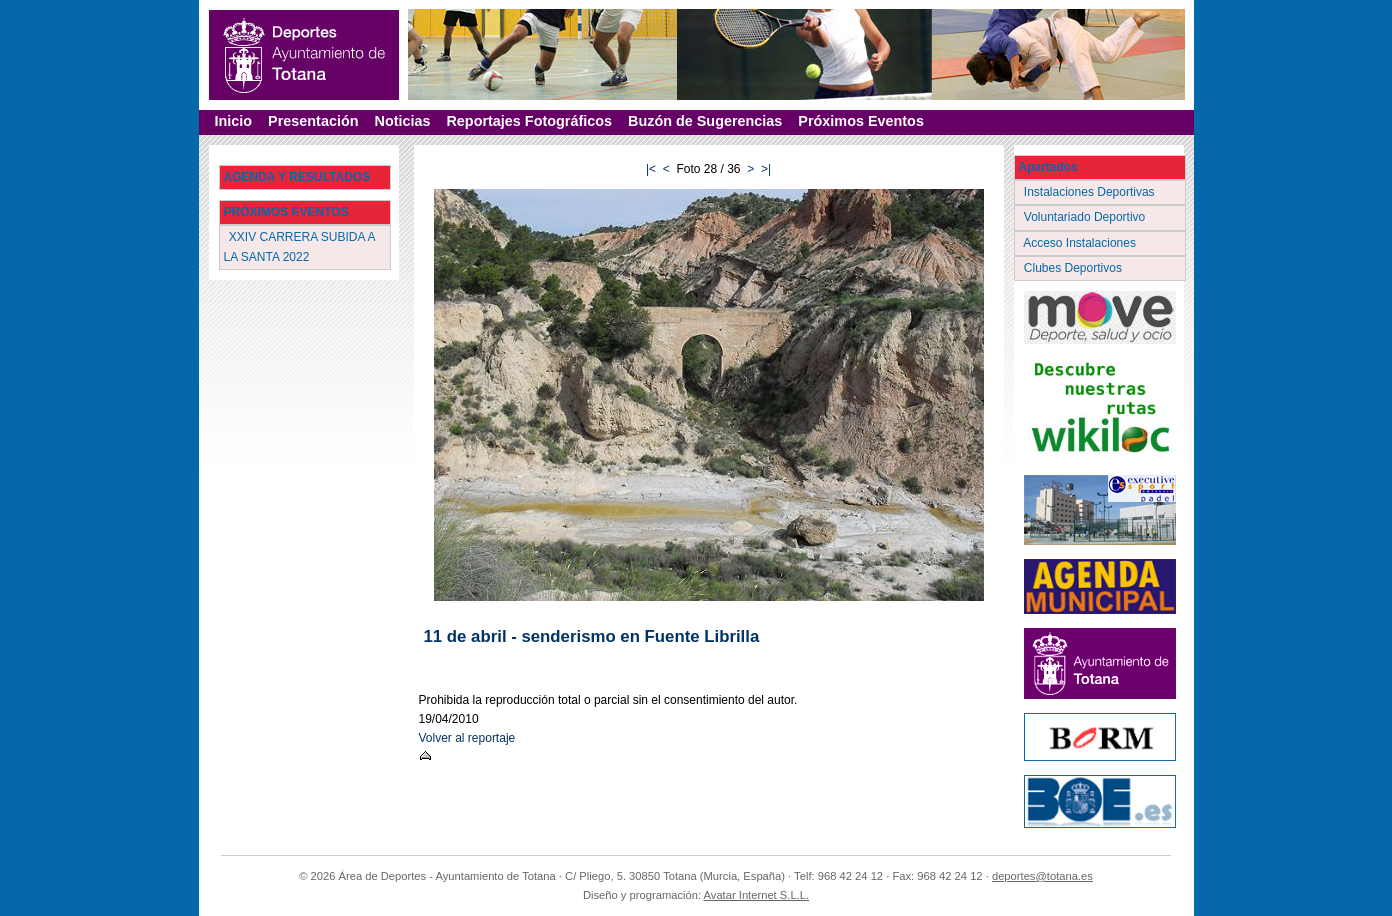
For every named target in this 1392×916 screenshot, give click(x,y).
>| (766, 169)
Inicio (234, 121)
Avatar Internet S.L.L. (757, 895)
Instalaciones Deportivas (1091, 192)
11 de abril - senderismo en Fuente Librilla (592, 636)
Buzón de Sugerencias (705, 121)
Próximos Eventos (861, 121)
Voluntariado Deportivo (1086, 217)
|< (651, 169)
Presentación (313, 121)
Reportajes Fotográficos (529, 121)
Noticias (402, 121)
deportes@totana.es (1042, 876)
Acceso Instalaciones (1082, 243)
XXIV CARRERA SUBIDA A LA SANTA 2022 (300, 246)
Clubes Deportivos (1075, 268)
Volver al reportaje (467, 738)
